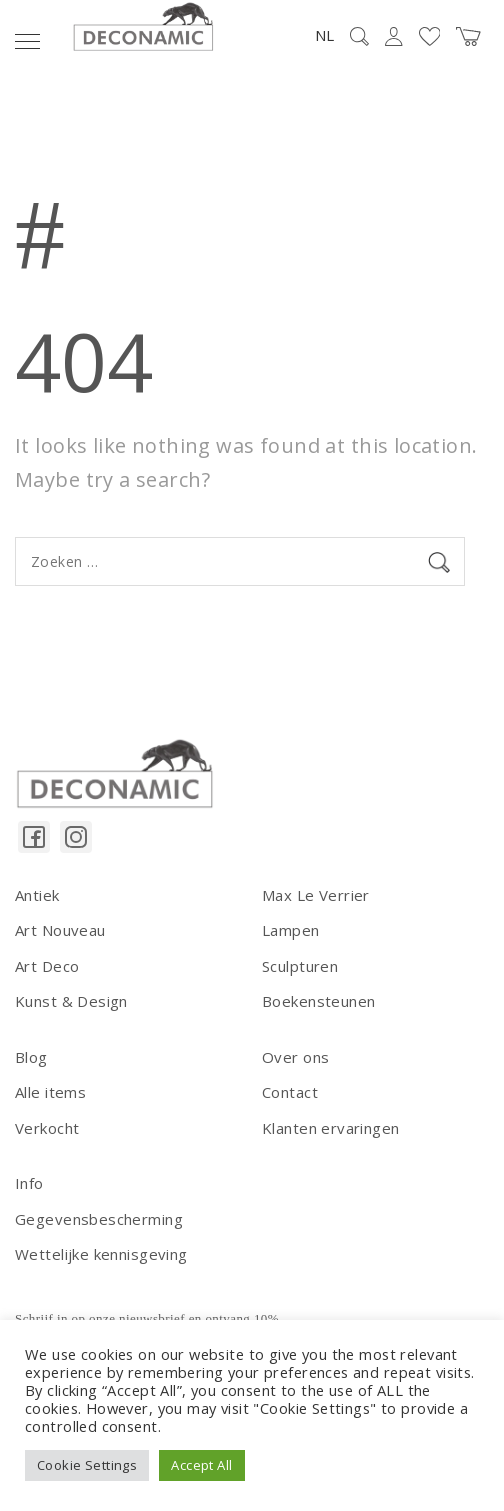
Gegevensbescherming (99, 1219)
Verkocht (47, 1128)
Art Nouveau (60, 930)
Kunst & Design (71, 1001)
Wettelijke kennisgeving (101, 1254)
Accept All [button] (201, 1465)
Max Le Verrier (316, 895)
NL (324, 35)
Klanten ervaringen (331, 1128)
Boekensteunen (318, 1001)
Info (29, 1183)
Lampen (291, 930)
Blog (31, 1057)
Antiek (37, 895)
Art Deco (47, 966)
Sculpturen (300, 966)
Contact (290, 1092)
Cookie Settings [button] (87, 1465)
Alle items (50, 1092)
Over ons (295, 1057)
